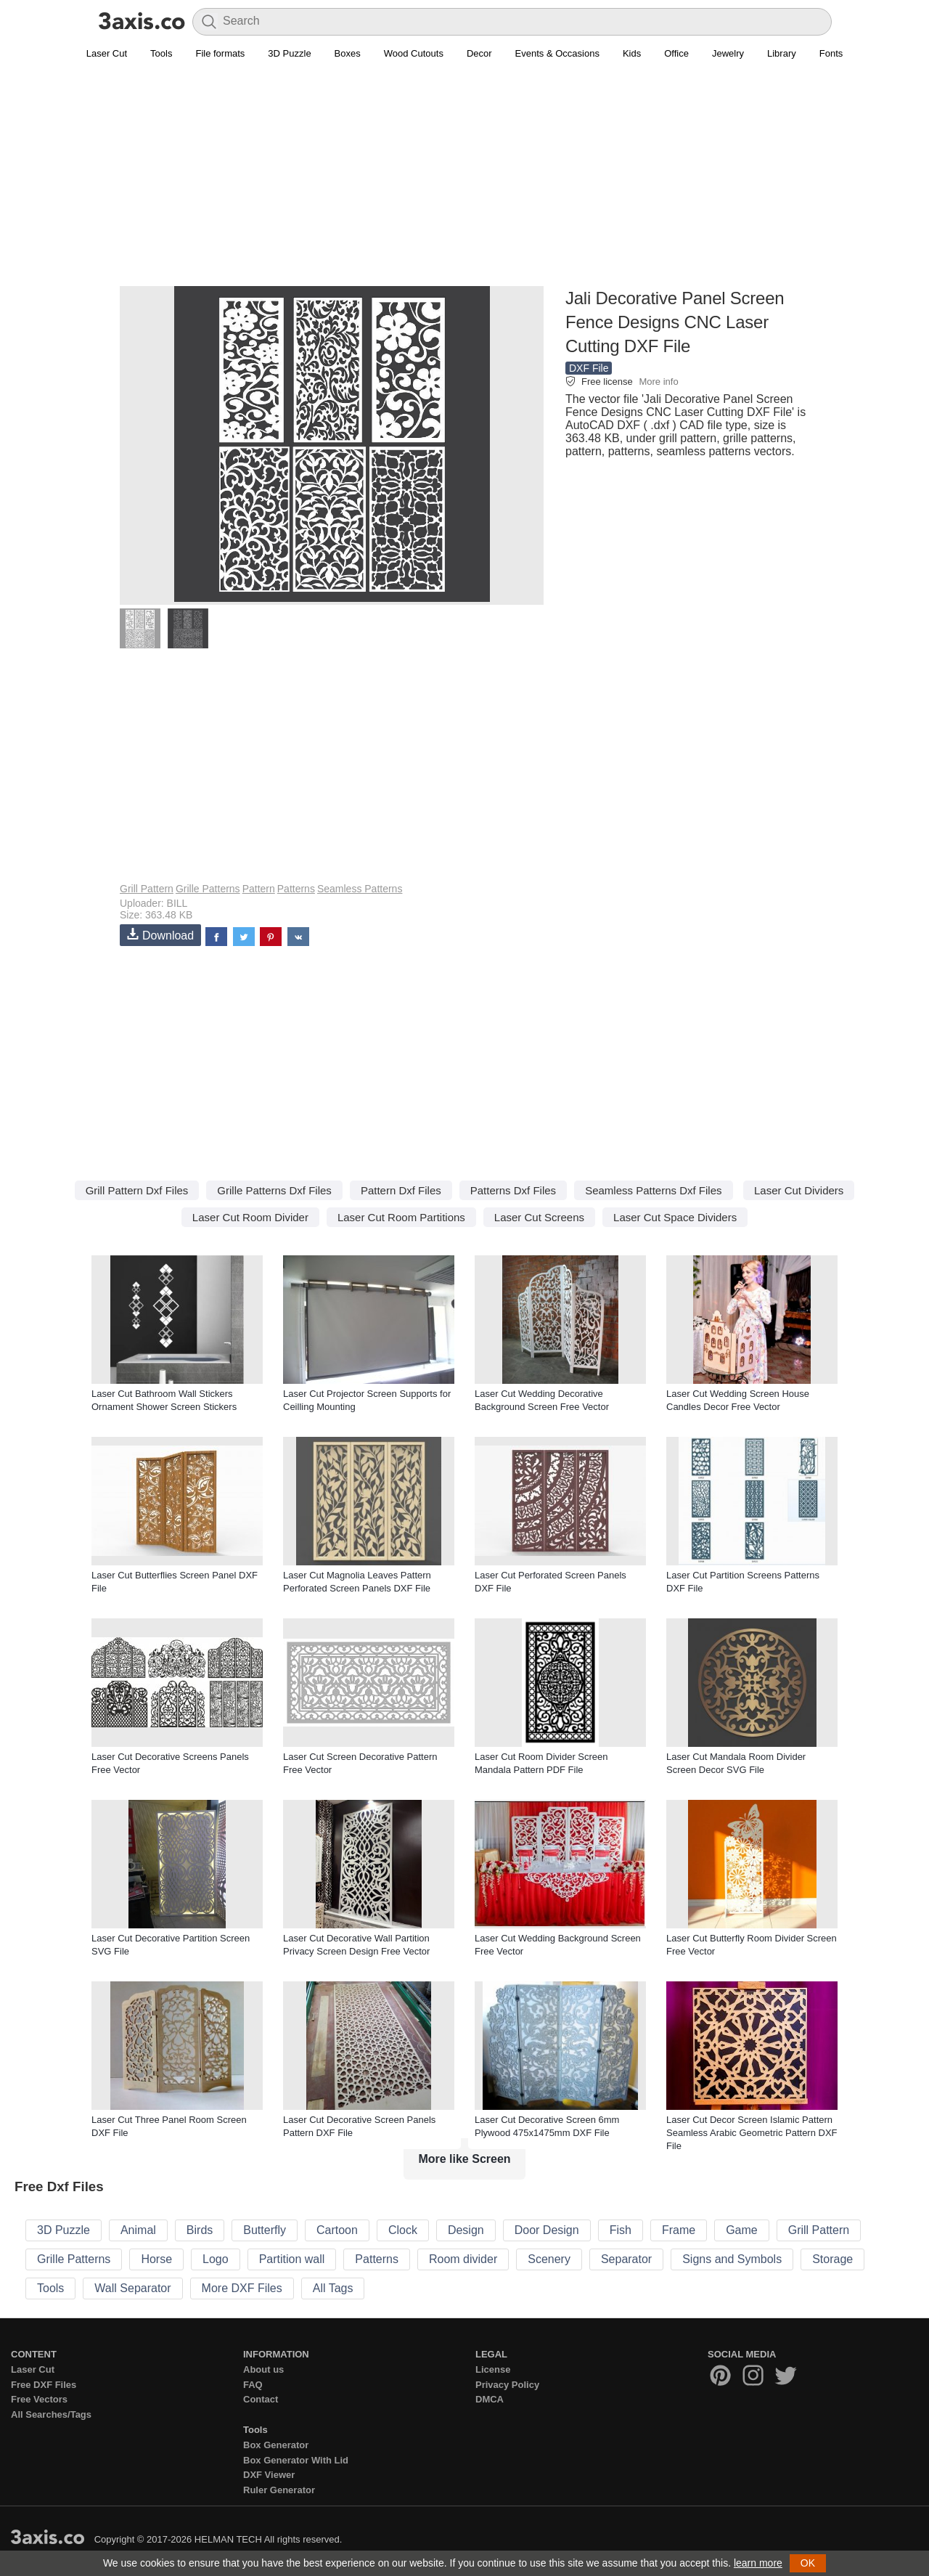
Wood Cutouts (413, 53)
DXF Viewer (269, 2474)
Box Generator (275, 2445)
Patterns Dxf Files (513, 1190)
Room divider (463, 2259)
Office (676, 53)
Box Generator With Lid (295, 2460)
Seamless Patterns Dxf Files (653, 1190)
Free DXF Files (43, 2384)
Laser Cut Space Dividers (675, 1217)
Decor (479, 53)
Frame (678, 2230)
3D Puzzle (289, 53)
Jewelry (728, 53)
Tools (161, 53)
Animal (138, 2230)
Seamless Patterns (360, 888)
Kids (632, 53)
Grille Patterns (208, 888)
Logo (215, 2259)
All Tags (333, 2288)
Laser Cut (106, 53)
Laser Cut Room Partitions (401, 1217)
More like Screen (464, 2159)
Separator (626, 2259)
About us (263, 2369)
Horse (156, 2259)
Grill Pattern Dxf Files (137, 1190)
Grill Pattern (146, 888)
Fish (620, 2230)
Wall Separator (132, 2288)
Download (160, 935)
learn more (758, 2563)
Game (742, 2230)
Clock (402, 2230)
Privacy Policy (507, 2384)
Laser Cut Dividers (798, 1190)
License (492, 2369)
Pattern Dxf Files (401, 1190)
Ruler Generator (279, 2490)
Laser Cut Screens (539, 1217)
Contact (260, 2399)
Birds (200, 2230)
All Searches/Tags (51, 2414)
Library (781, 53)
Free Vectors (39, 2399)
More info (658, 381)
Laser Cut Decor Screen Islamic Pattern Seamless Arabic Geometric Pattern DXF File (752, 2132)
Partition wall (292, 2259)
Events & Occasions (557, 53)
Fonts (831, 53)
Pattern (258, 888)
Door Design (547, 2230)
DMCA (489, 2399)
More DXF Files (242, 2288)
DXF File (588, 368)
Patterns (296, 888)
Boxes (348, 53)
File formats (220, 53)
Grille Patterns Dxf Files (274, 1190)
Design (466, 2230)
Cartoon (337, 2230)
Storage (832, 2259)
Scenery (549, 2259)
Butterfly (264, 2230)
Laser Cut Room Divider (250, 1217)
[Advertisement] (464, 182)
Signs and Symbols (732, 2259)
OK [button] (808, 2563)
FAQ (253, 2384)
